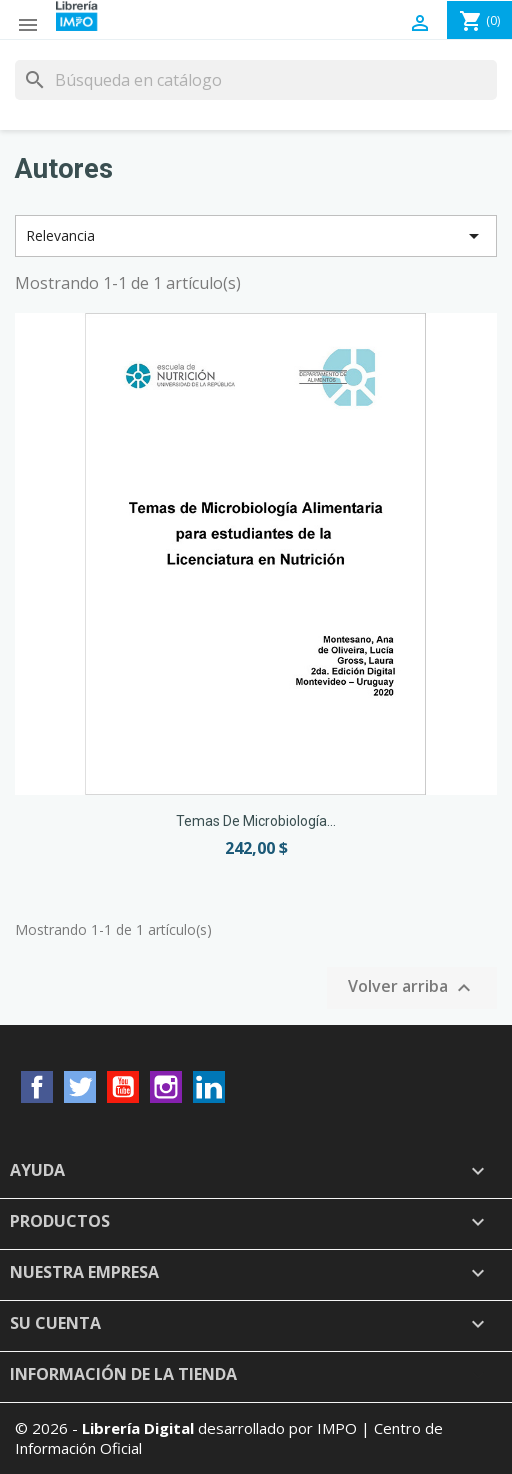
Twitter (80, 1087)
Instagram (166, 1087)
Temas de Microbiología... (256, 821)
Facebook (37, 1087)
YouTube (123, 1087)
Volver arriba (412, 987)
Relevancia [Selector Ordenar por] (256, 236)
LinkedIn (209, 1087)
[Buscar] (256, 80)
